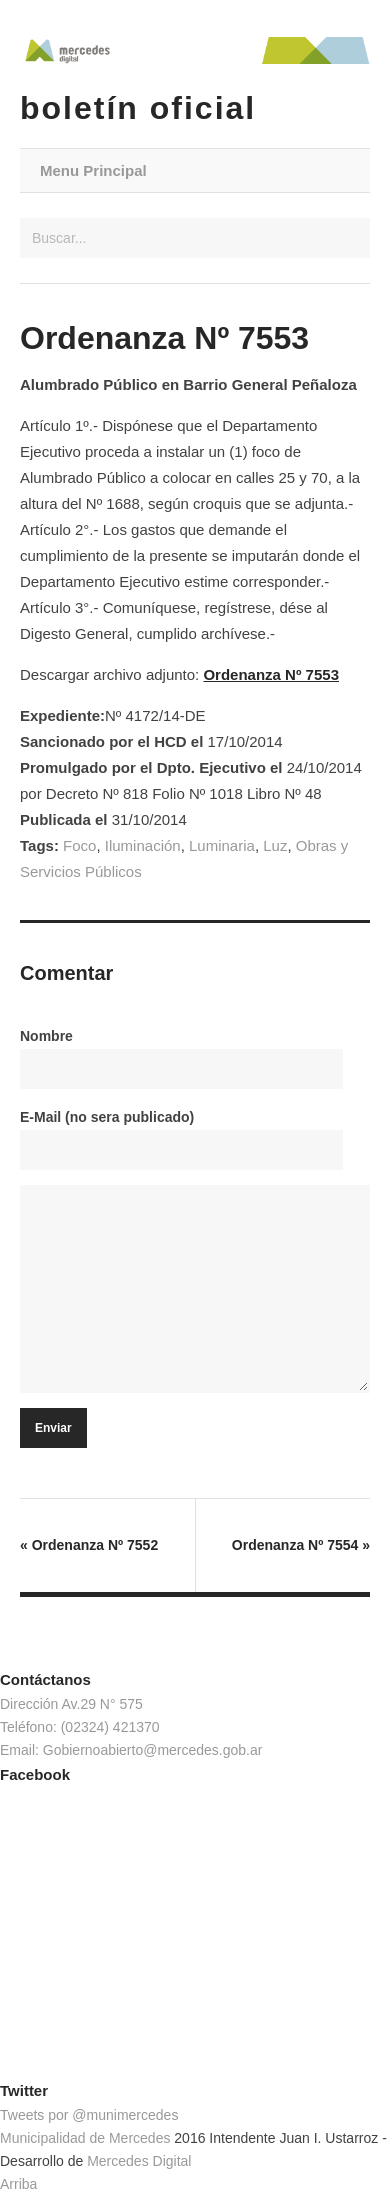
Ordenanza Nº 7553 (271, 674)
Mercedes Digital (139, 2161)
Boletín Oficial (138, 108)
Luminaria (222, 845)
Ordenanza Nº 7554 (301, 1545)
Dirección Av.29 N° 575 (71, 1704)
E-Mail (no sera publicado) (107, 1117)
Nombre (46, 1036)
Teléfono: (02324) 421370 (80, 1727)
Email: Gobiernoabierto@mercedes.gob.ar (131, 1750)
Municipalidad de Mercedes (85, 2138)
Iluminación (143, 845)
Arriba (18, 2184)
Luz (275, 845)
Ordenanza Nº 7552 (89, 1545)
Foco (79, 845)
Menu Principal (93, 170)
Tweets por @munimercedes (89, 2115)
